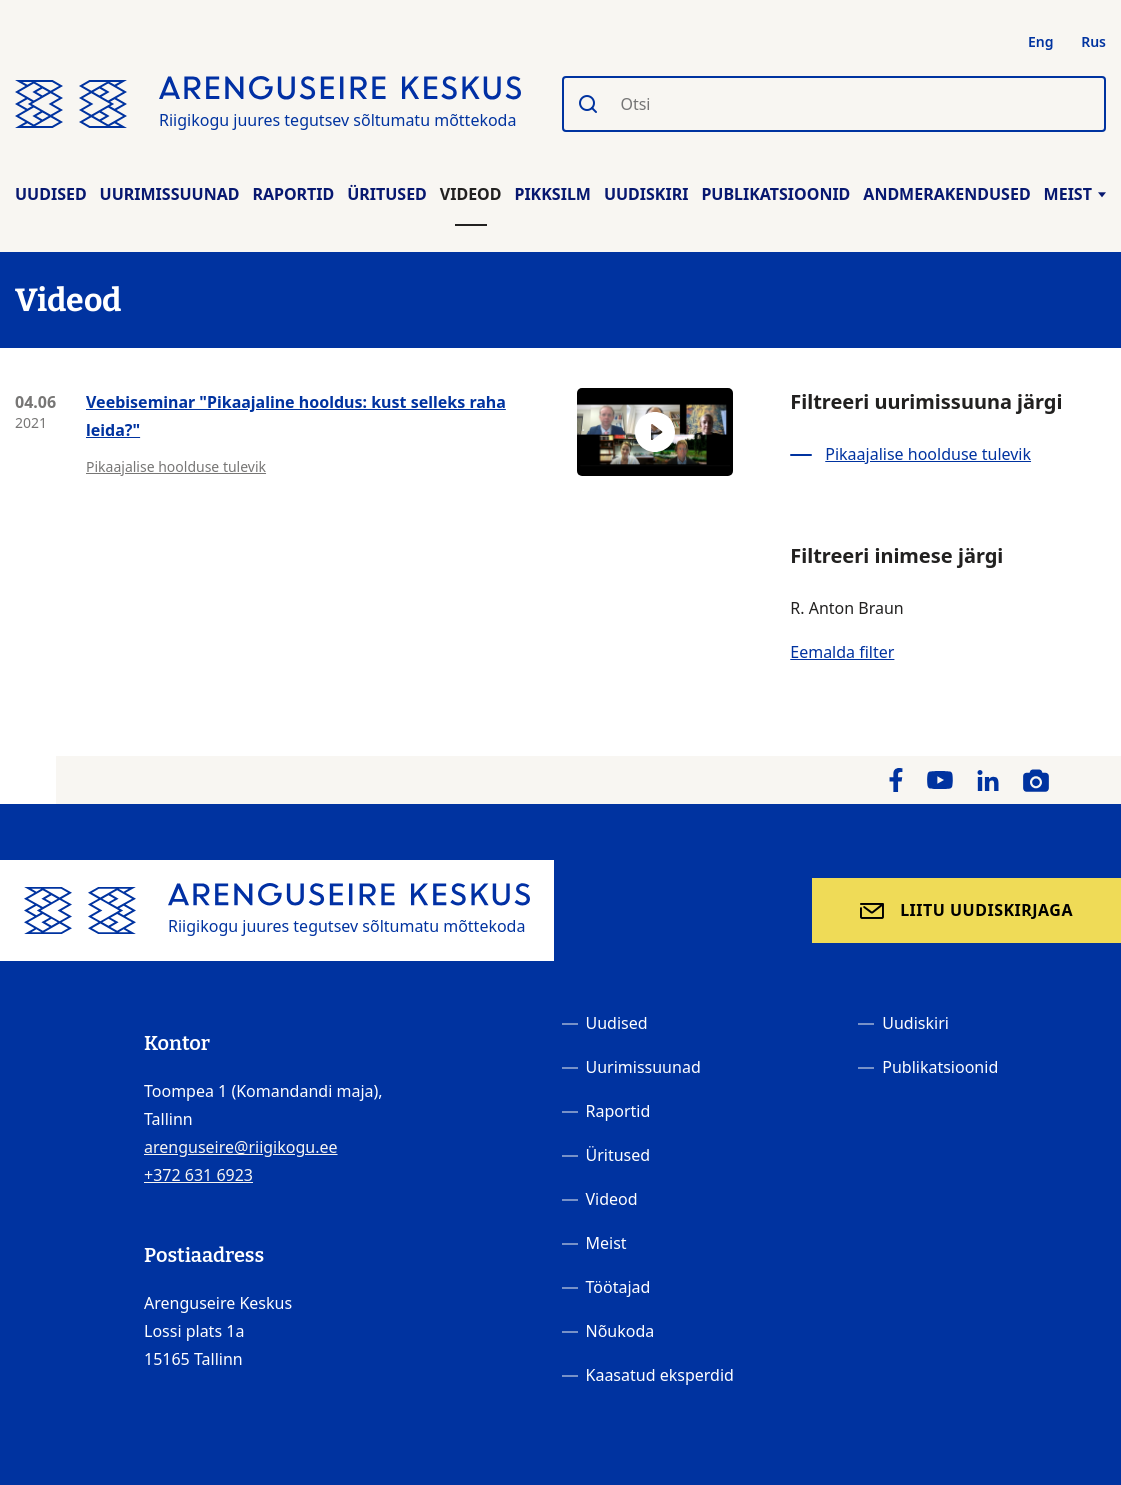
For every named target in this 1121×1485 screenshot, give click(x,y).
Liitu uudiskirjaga (986, 910)
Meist (1075, 194)
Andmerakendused (946, 194)
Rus (1093, 41)
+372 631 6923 (198, 1175)
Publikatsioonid (775, 194)
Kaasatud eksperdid (660, 1375)
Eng (1041, 41)
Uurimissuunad (170, 194)
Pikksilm (552, 194)
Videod (471, 194)
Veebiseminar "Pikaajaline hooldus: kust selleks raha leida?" (296, 416)
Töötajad (618, 1287)
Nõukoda (620, 1331)
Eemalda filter (842, 652)
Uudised (51, 194)
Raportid (293, 194)
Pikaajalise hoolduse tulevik (176, 466)
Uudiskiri (646, 194)
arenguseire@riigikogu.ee (241, 1147)
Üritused (387, 194)
